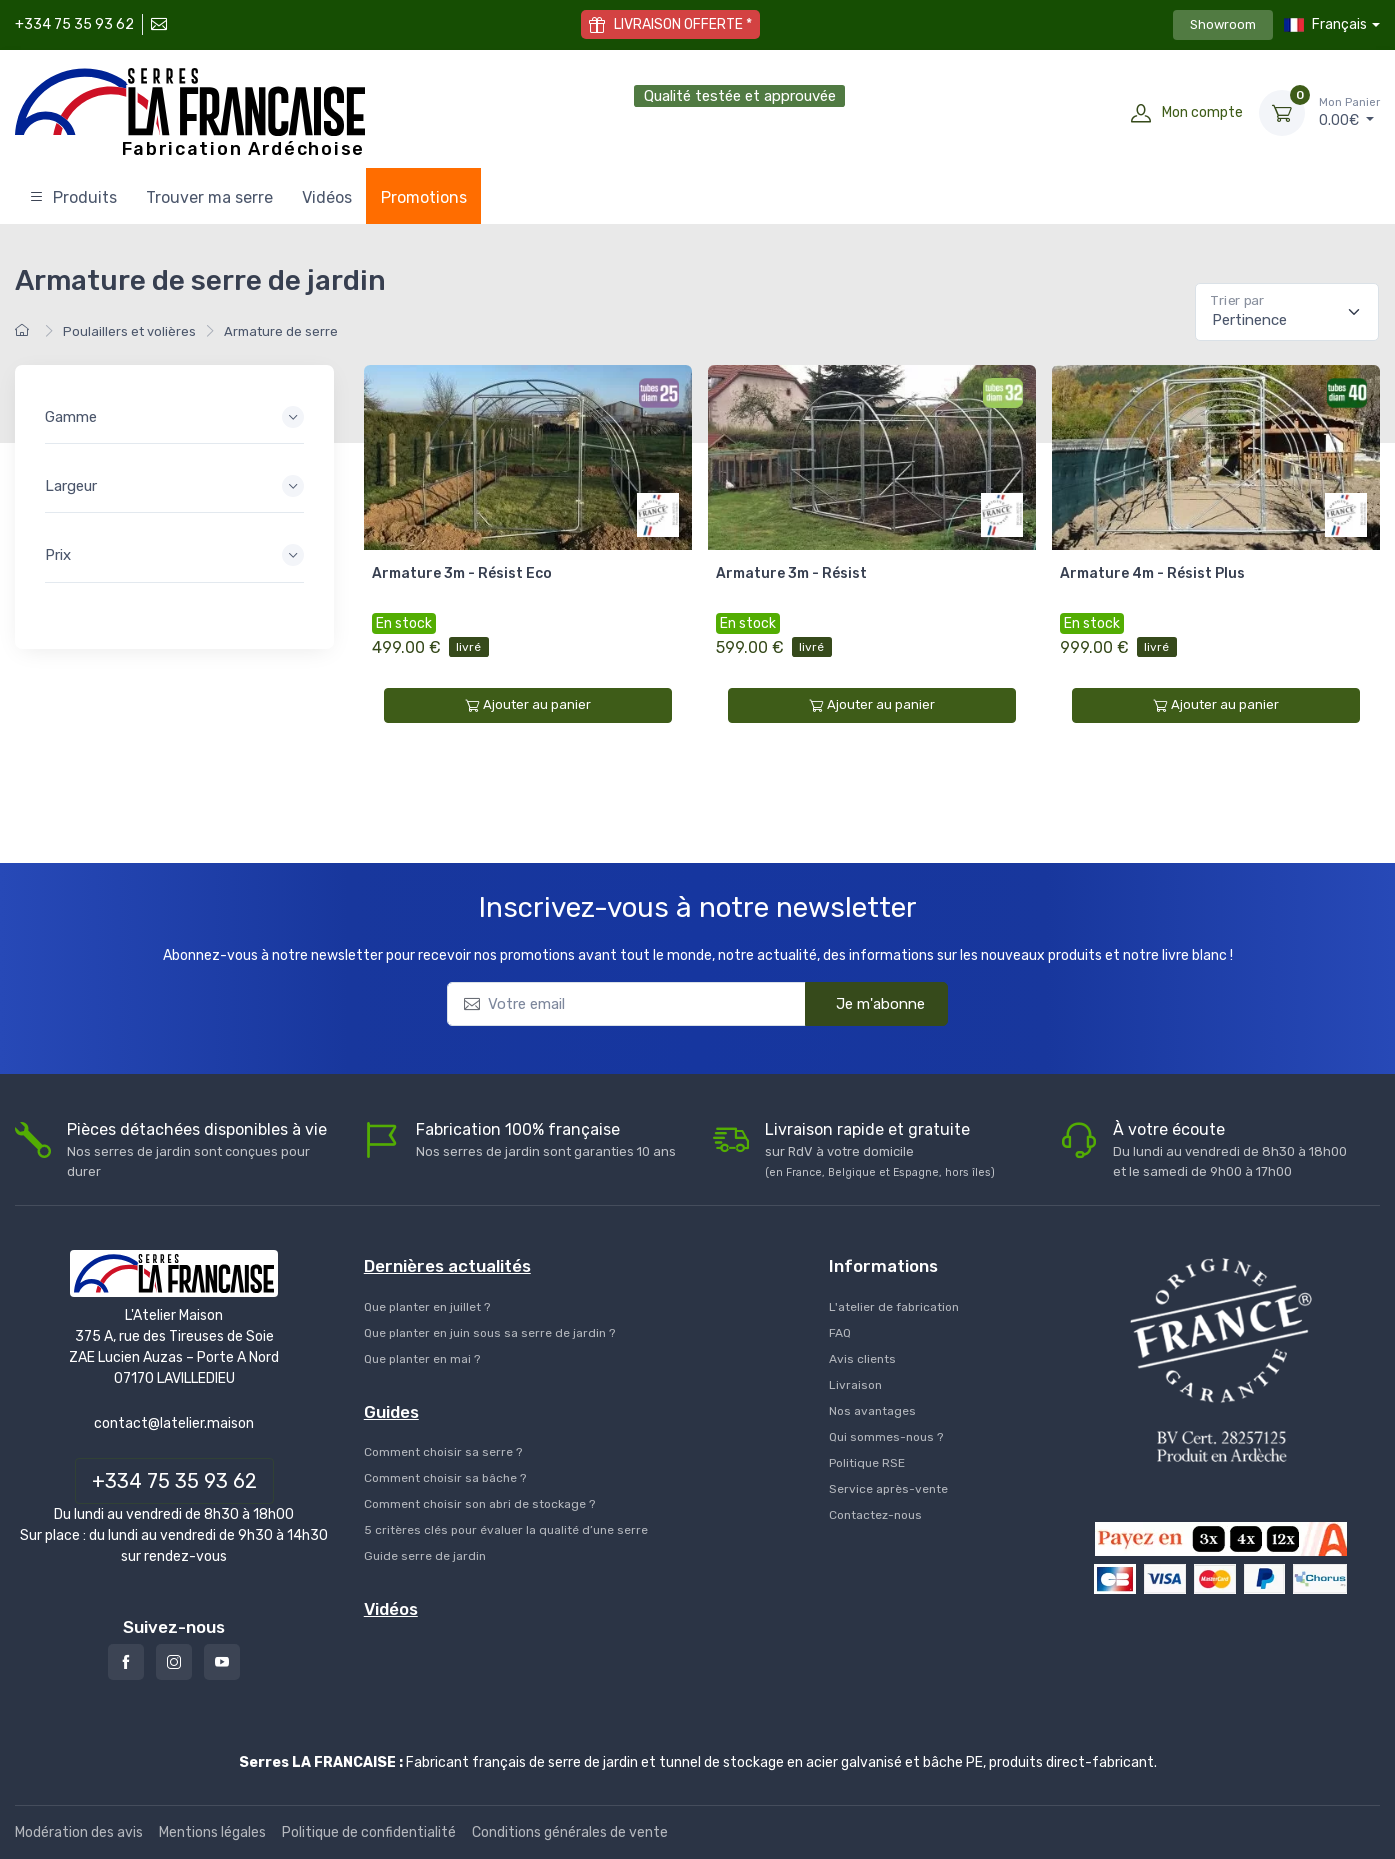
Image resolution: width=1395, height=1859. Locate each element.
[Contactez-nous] (157, 24)
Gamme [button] (71, 417)
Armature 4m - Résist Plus (1152, 573)
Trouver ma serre (209, 197)
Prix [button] (58, 555)
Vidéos (327, 197)
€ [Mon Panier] (1349, 112)
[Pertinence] (1287, 312)
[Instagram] (174, 1662)
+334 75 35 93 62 (74, 24)
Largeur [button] (71, 486)
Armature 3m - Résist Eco (462, 573)
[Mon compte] (1141, 113)
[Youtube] (222, 1662)
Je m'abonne (867, 1002)
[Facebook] (126, 1662)
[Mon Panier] (1282, 113)
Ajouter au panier (528, 705)
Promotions (424, 197)
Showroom (1223, 24)
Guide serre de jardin (425, 1556)
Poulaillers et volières (129, 331)
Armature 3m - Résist (791, 573)
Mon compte (1202, 112)
